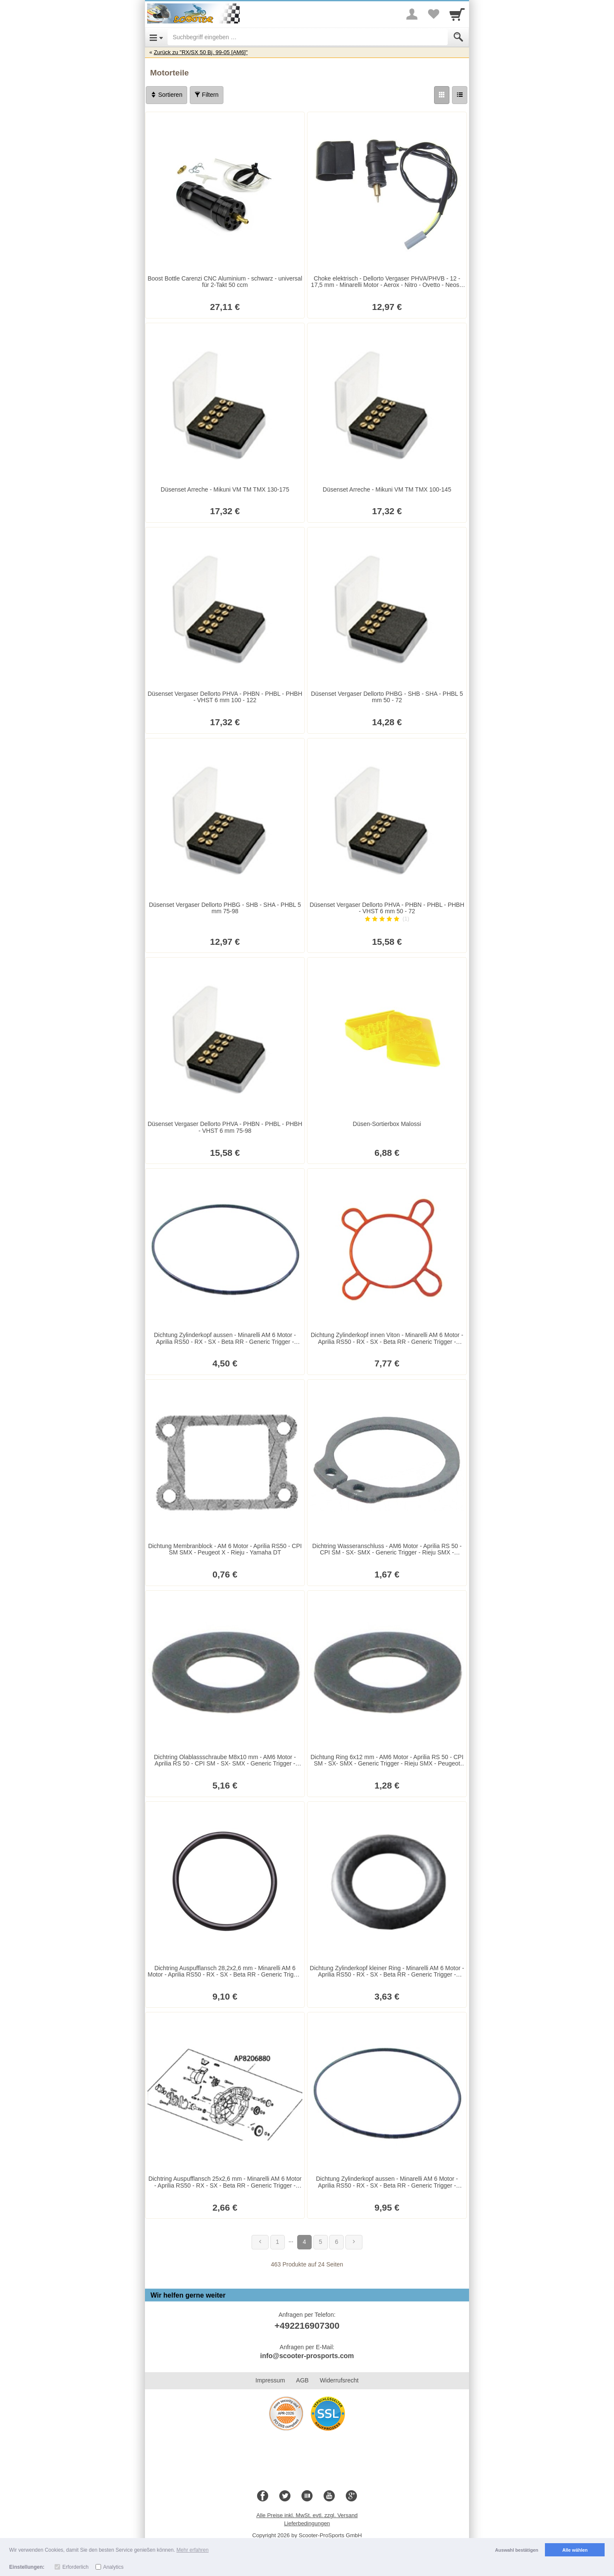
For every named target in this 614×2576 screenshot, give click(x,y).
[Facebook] (263, 2496)
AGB (302, 2380)
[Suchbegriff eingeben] (308, 37)
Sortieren (166, 94)
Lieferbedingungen (307, 2523)
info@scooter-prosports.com (307, 2355)
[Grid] (441, 95)
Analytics (113, 2567)
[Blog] (307, 2496)
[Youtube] (329, 2496)
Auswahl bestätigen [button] (516, 2550)
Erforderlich (75, 2567)
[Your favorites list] (433, 14)
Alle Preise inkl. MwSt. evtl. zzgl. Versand (307, 2515)
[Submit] (458, 37)
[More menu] (412, 14)
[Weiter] (353, 2242)
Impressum (270, 2380)
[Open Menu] (156, 37)
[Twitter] (285, 2496)
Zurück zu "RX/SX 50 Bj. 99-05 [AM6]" (201, 52)
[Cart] (457, 14)
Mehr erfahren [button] (193, 2550)
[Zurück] (260, 2242)
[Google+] (351, 2496)
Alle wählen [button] (575, 2550)
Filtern (206, 94)
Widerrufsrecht (339, 2380)
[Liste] (459, 95)
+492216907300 (307, 2325)
